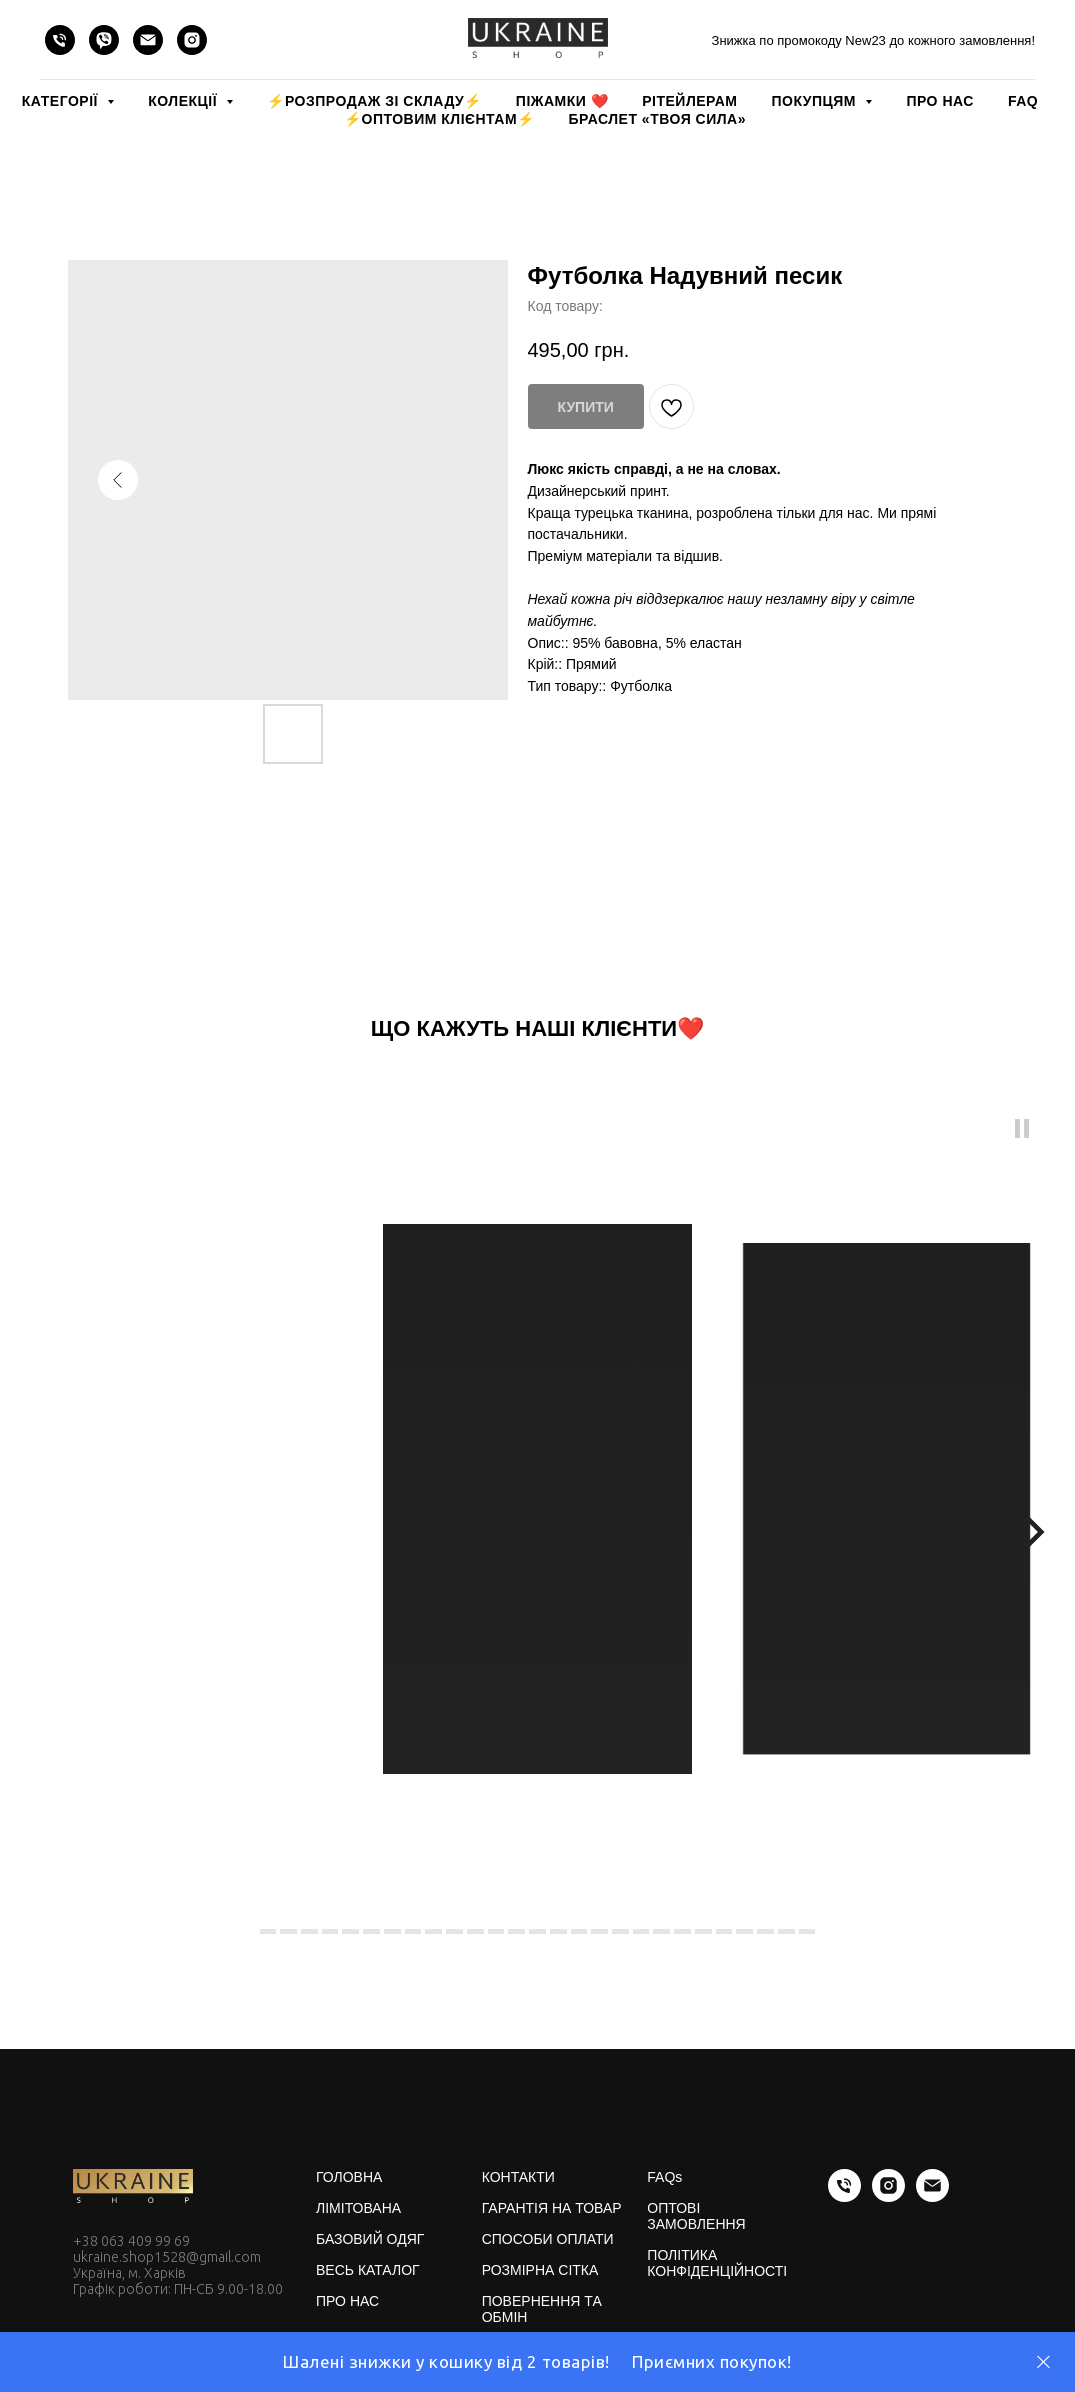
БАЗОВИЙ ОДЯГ (370, 2239)
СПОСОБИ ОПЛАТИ (548, 2239)
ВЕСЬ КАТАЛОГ (368, 2270)
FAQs (664, 2177)
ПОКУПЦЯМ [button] (815, 101)
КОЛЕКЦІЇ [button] (184, 101)
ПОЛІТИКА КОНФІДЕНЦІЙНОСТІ (717, 2263)
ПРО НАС (939, 101)
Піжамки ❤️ (562, 101)
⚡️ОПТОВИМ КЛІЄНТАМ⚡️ (439, 119)
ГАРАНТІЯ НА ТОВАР (552, 2208)
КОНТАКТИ (518, 2177)
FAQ (1023, 101)
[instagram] (192, 40)
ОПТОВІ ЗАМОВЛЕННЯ (696, 2216)
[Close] (1043, 2362)
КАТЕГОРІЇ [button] (62, 101)
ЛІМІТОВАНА (358, 2208)
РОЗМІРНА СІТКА (540, 2270)
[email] (148, 40)
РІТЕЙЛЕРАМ (689, 101)
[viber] (104, 40)
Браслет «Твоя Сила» (657, 119)
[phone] (60, 40)
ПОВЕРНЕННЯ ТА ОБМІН (542, 2309)
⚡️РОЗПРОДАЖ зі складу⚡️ (374, 101)
